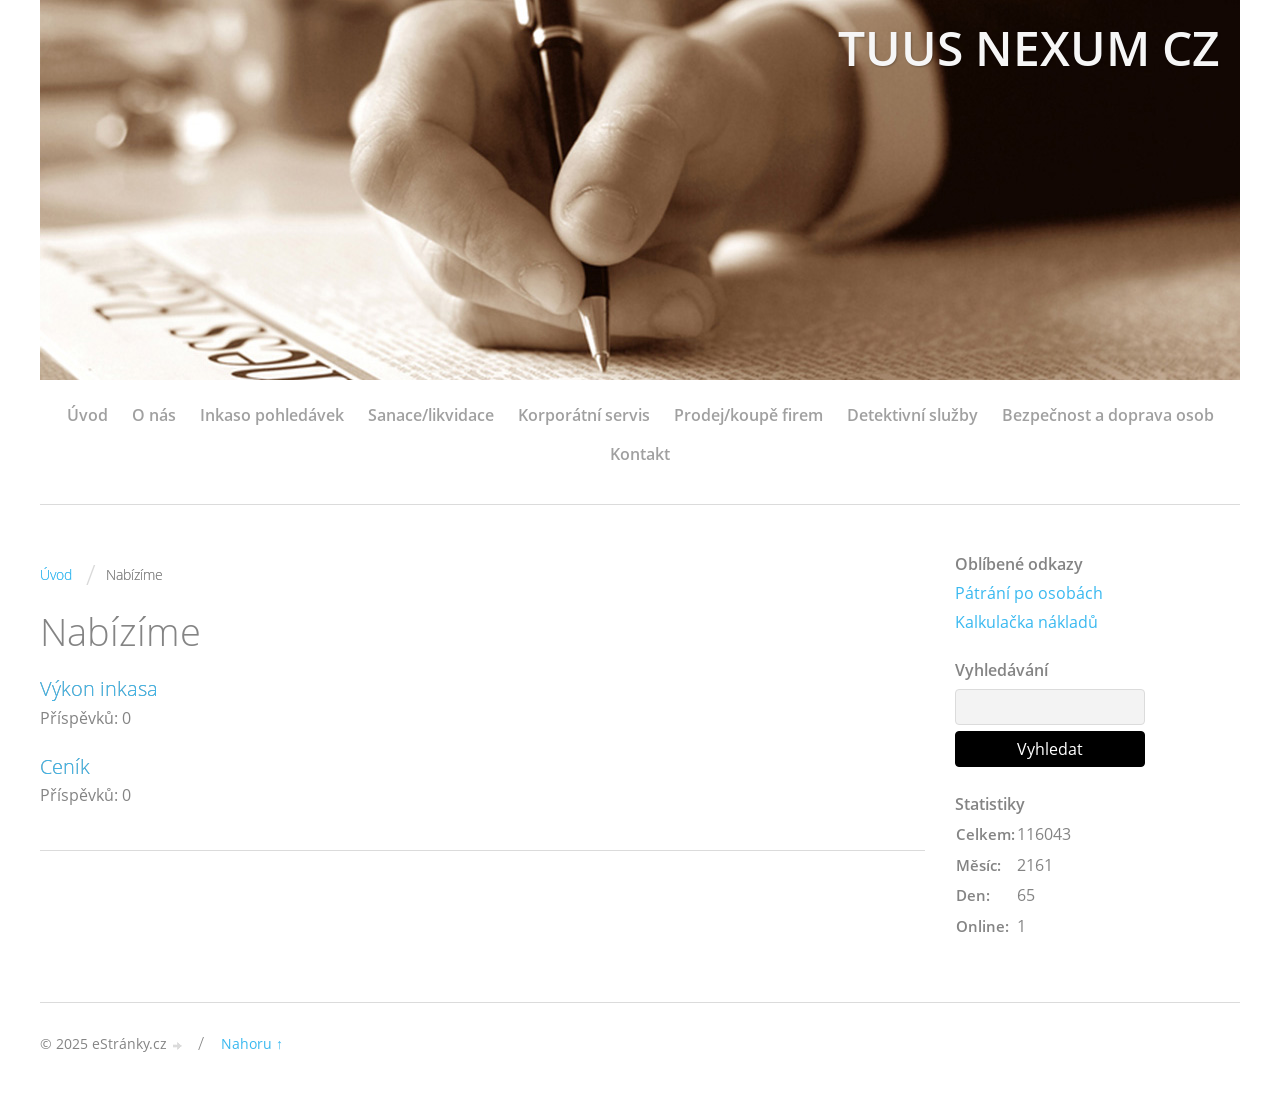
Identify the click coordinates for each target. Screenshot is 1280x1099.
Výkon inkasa (99, 688)
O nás (154, 415)
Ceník (65, 766)
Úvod (87, 415)
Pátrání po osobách (1029, 593)
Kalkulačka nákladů (1026, 622)
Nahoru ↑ (252, 1043)
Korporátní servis (584, 415)
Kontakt (640, 454)
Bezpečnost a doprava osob (1108, 415)
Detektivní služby (912, 415)
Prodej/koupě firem (748, 415)
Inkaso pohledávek (272, 415)
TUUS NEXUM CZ (1029, 47)
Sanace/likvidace (431, 415)
